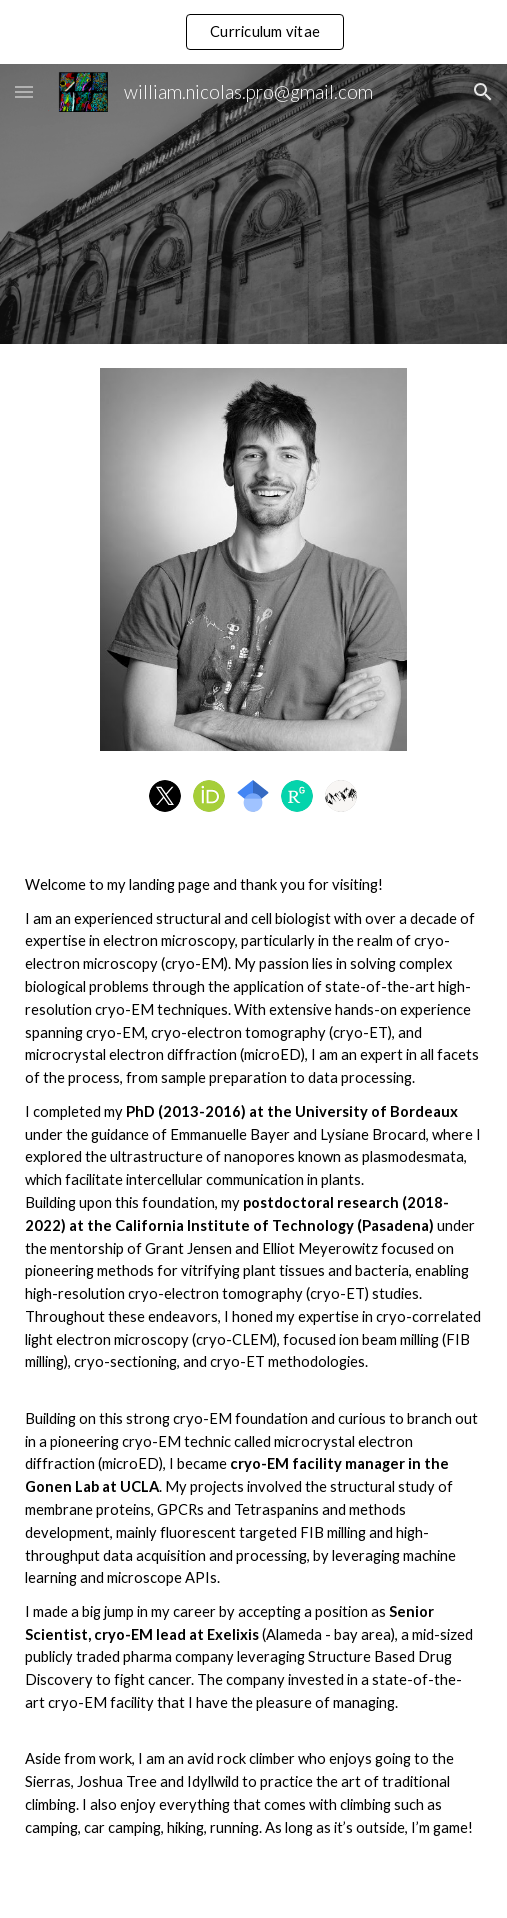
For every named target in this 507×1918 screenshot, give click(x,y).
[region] (253, 32)
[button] (24, 91)
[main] (253, 1380)
